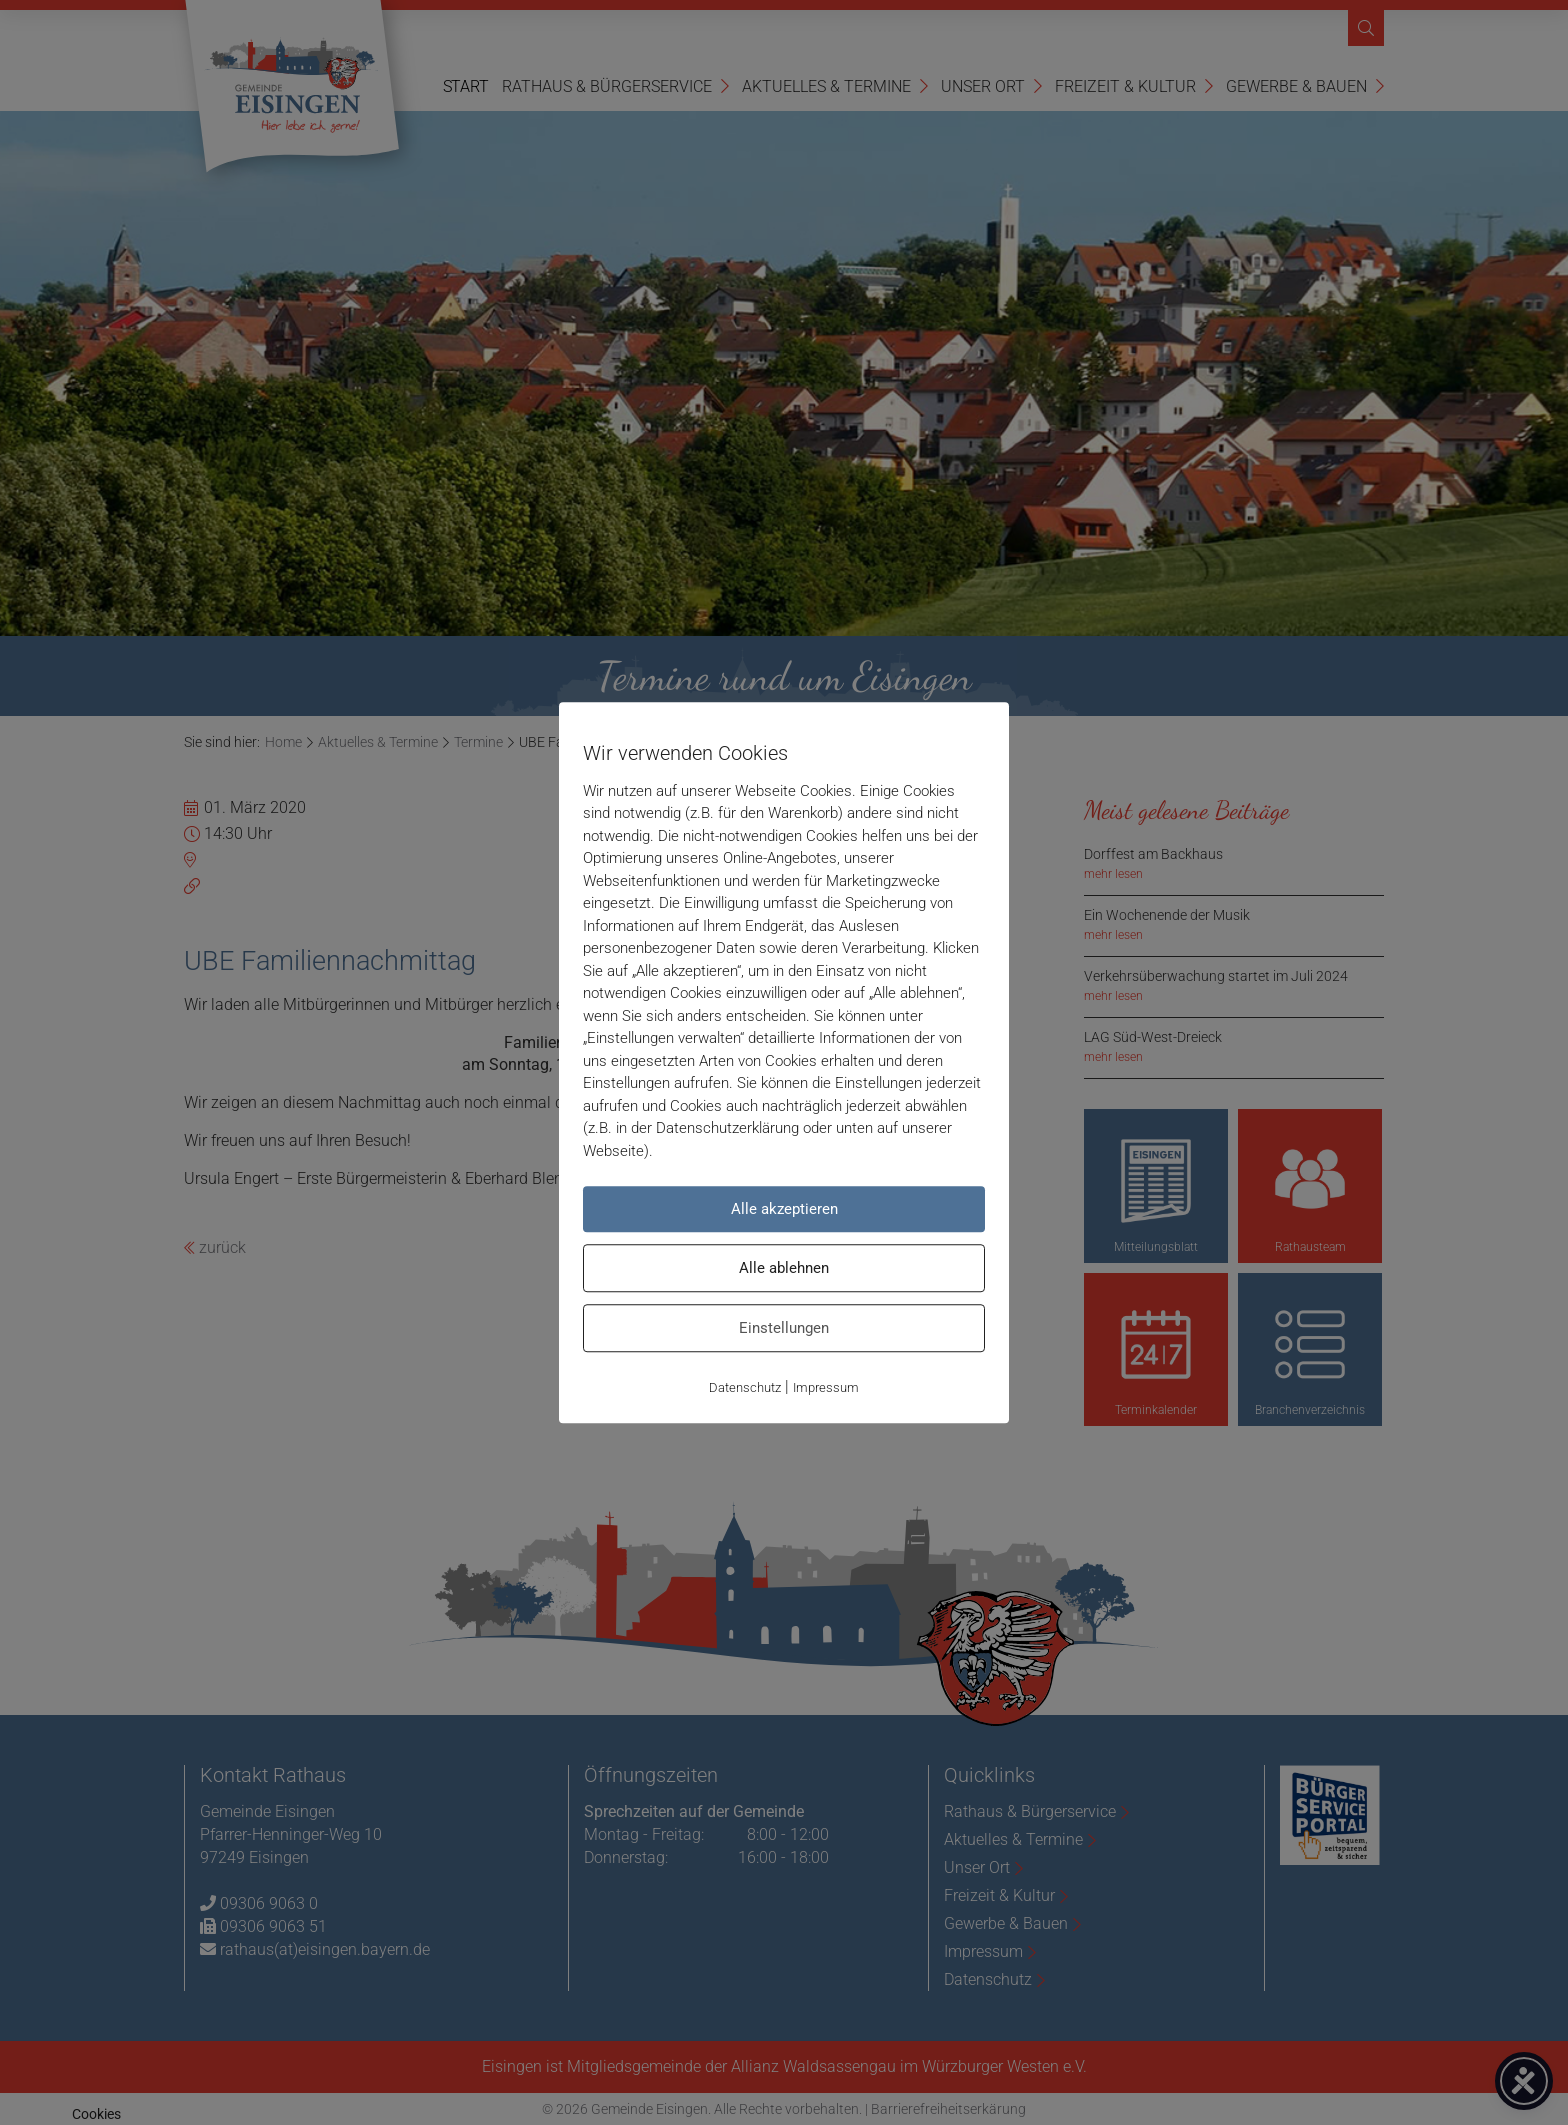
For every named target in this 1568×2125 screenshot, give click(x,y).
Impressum (826, 1387)
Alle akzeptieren (784, 1209)
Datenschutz (745, 1387)
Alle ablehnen (784, 1268)
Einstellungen (784, 1328)
